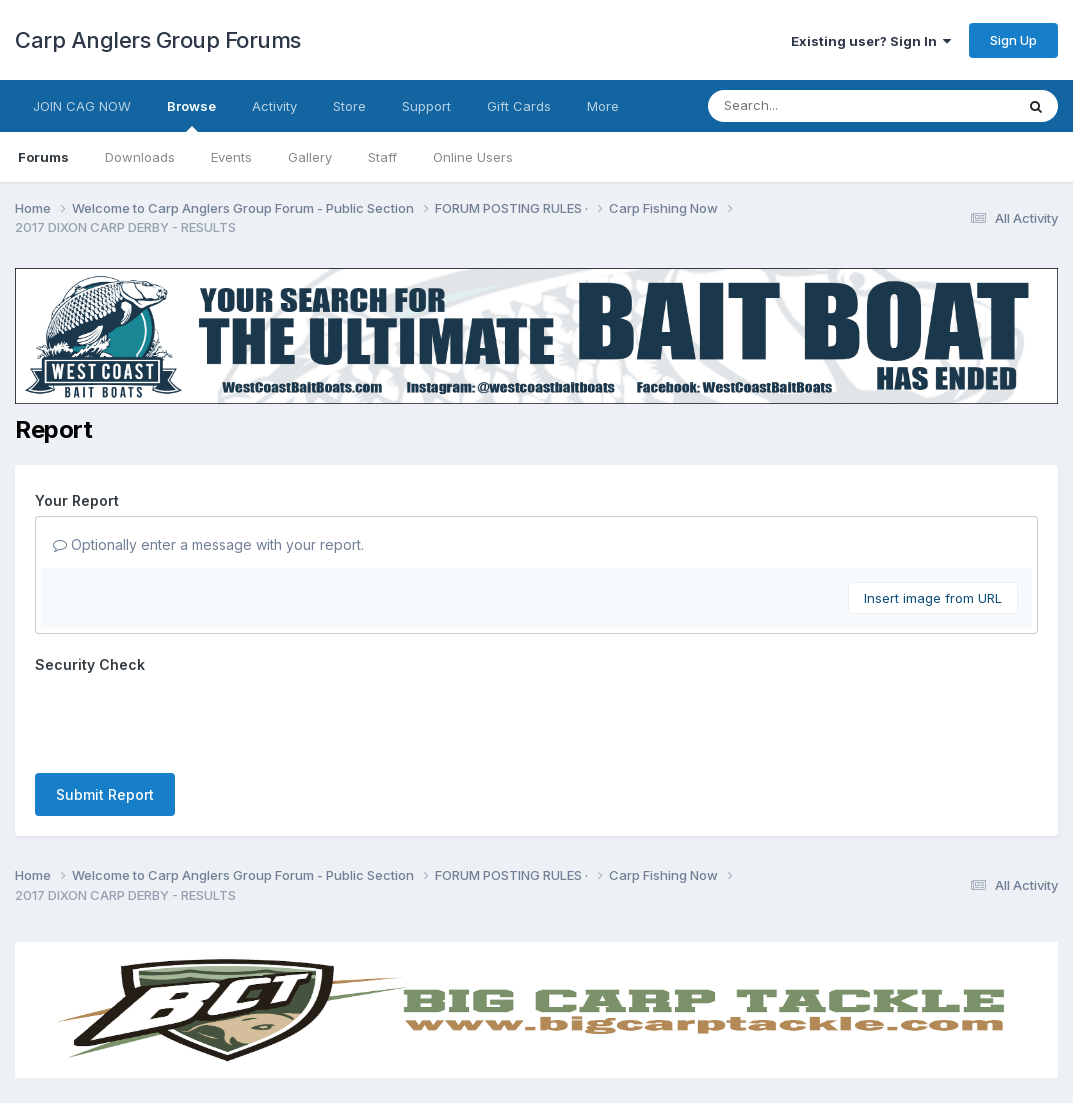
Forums (43, 157)
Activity (274, 106)
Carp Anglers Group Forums (158, 40)
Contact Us (500, 1030)
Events (231, 157)
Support (426, 106)
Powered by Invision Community (537, 1073)
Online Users (473, 157)
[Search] (806, 106)
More (603, 106)
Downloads (140, 157)
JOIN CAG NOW (82, 106)
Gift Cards (519, 106)
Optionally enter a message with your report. (208, 544)
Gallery (310, 157)
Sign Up (1013, 40)
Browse (191, 115)
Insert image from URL (933, 598)
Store (349, 106)
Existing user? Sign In (871, 41)
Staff (382, 157)
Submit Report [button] (105, 716)
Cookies (582, 1030)
